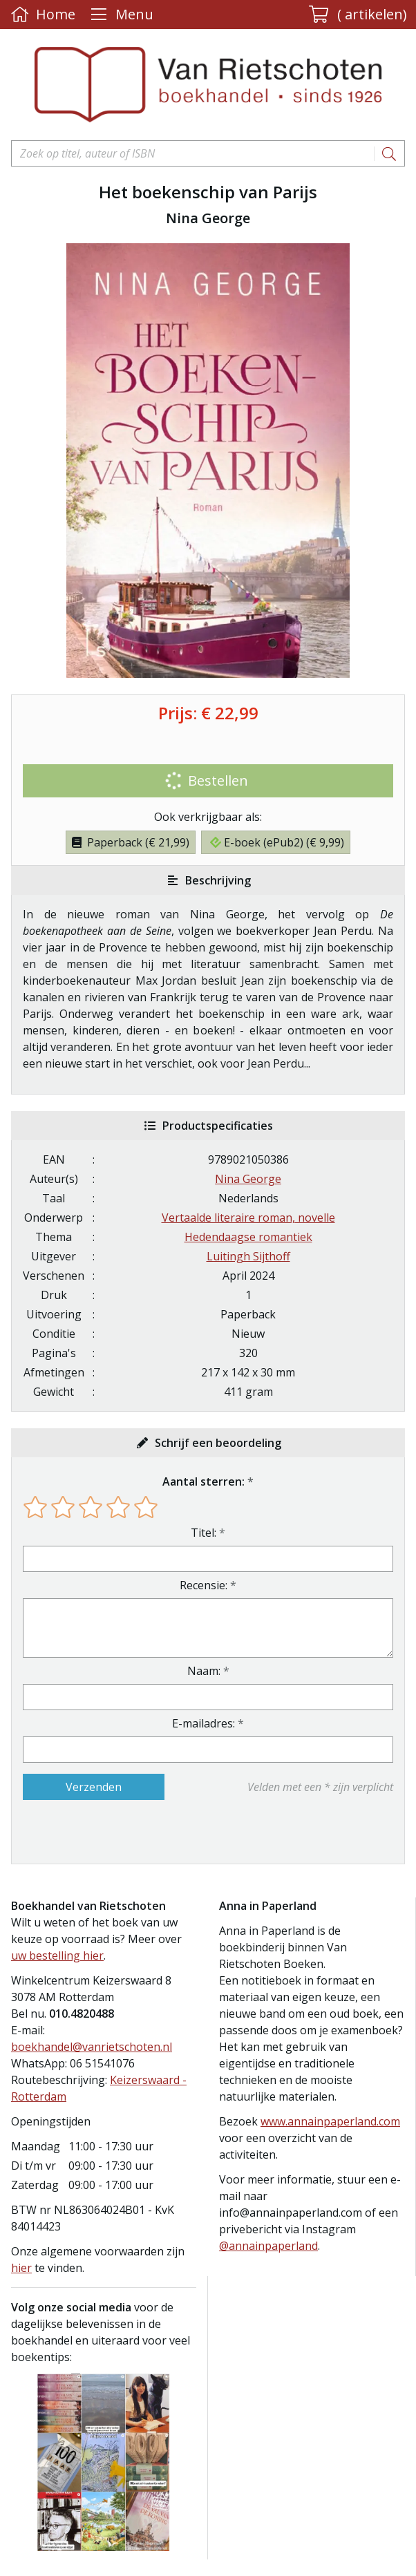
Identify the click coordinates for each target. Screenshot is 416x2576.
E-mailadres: (203, 1723)
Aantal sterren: (203, 1481)
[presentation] (111, 1832)
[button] (358, 14)
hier (21, 2267)
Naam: (203, 1670)
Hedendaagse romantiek (248, 1236)
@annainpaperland (268, 2245)
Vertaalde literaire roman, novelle (248, 1217)
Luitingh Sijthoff (248, 1256)
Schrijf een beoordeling (218, 1442)
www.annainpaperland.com (330, 2121)
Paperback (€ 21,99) (130, 842)
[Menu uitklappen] (120, 14)
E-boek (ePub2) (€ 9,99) (277, 842)
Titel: (203, 1532)
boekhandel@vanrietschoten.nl (91, 2046)
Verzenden (94, 1786)
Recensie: (203, 1585)
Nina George (248, 1178)
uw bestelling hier (57, 1955)
